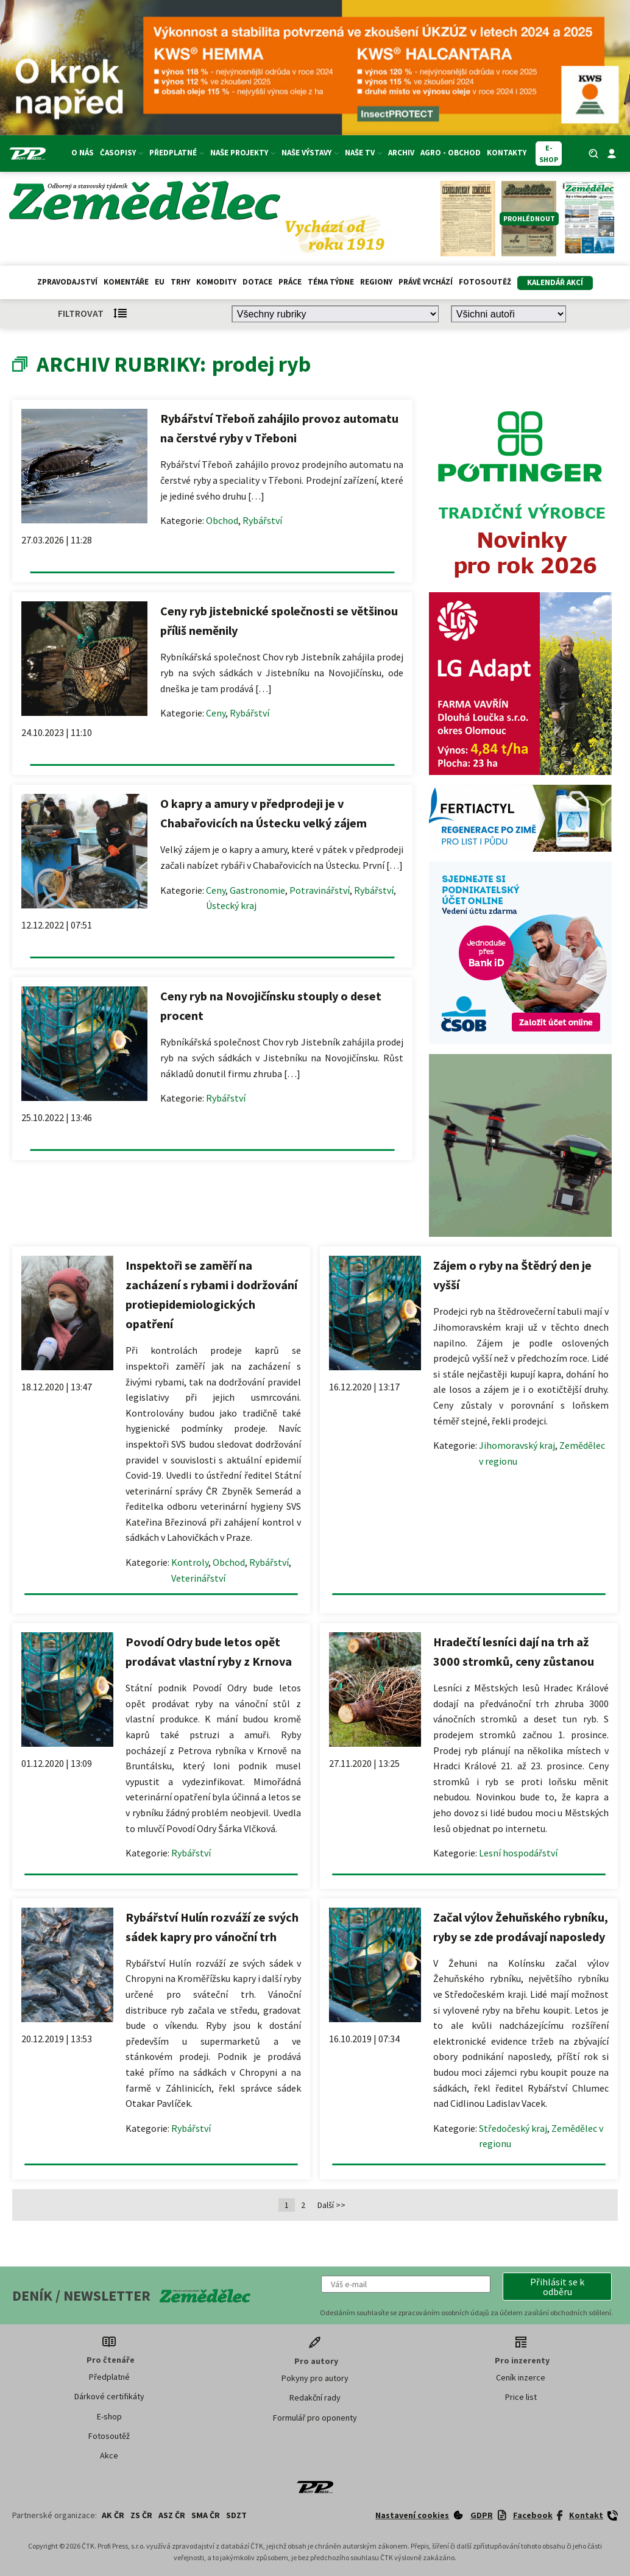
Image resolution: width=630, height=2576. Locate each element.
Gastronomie (257, 890)
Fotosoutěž (485, 282)
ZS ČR (141, 2515)
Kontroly (189, 1562)
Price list (521, 2396)
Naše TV (363, 152)
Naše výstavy (310, 152)
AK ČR (113, 2515)
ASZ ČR (171, 2515)
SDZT (236, 2515)
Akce (109, 2455)
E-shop (109, 2416)
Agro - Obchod (450, 152)
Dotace (257, 282)
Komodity (216, 282)
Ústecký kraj (231, 905)
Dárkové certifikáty (109, 2396)
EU (160, 282)
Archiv (401, 152)
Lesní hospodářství (518, 1853)
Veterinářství (198, 1578)
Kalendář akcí (555, 282)
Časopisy (121, 152)
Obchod (222, 520)
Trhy (180, 282)
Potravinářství (319, 890)
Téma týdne (331, 282)
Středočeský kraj (513, 2128)
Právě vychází (425, 282)
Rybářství (262, 520)
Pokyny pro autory (315, 2378)
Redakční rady (315, 2397)
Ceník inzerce (520, 2377)
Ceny (215, 713)
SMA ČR (205, 2515)
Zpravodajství (67, 282)
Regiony (376, 282)
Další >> (331, 2204)
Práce (290, 282)
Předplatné (176, 152)
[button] (557, 2287)
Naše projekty (242, 152)
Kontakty (506, 152)
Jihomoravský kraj (517, 1445)
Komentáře (126, 282)
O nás (82, 152)
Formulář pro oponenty (315, 2417)
